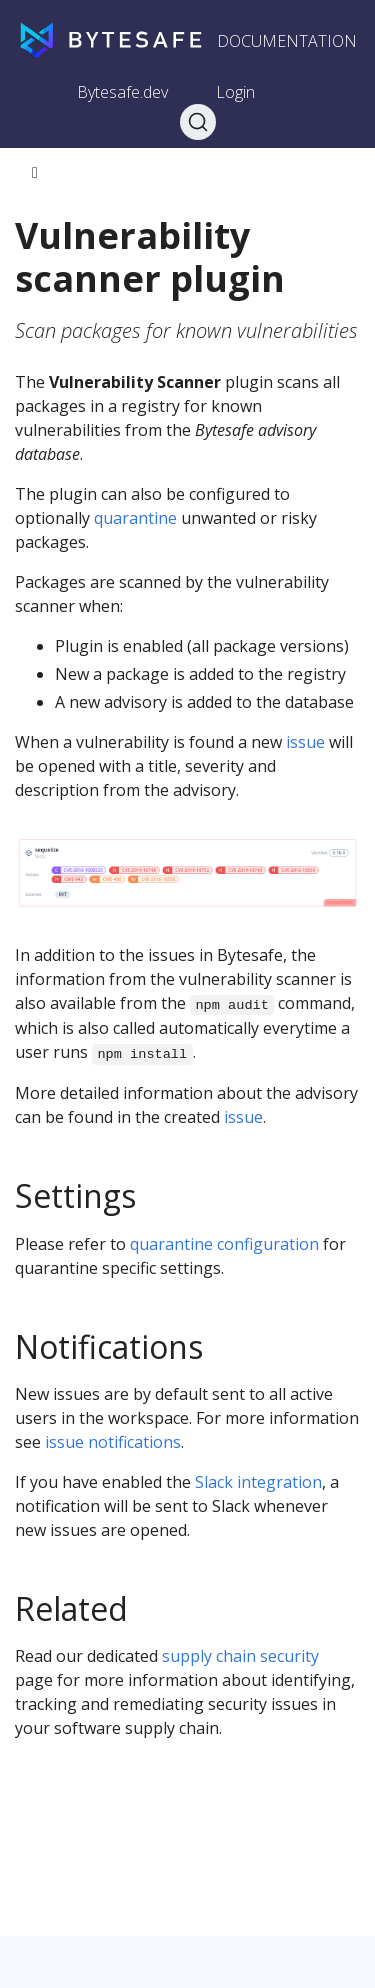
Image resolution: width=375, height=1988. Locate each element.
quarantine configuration (224, 1244)
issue (305, 742)
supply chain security (240, 1656)
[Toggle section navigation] (35, 173)
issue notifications (113, 1442)
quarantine (135, 518)
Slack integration (258, 1482)
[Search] (198, 122)
